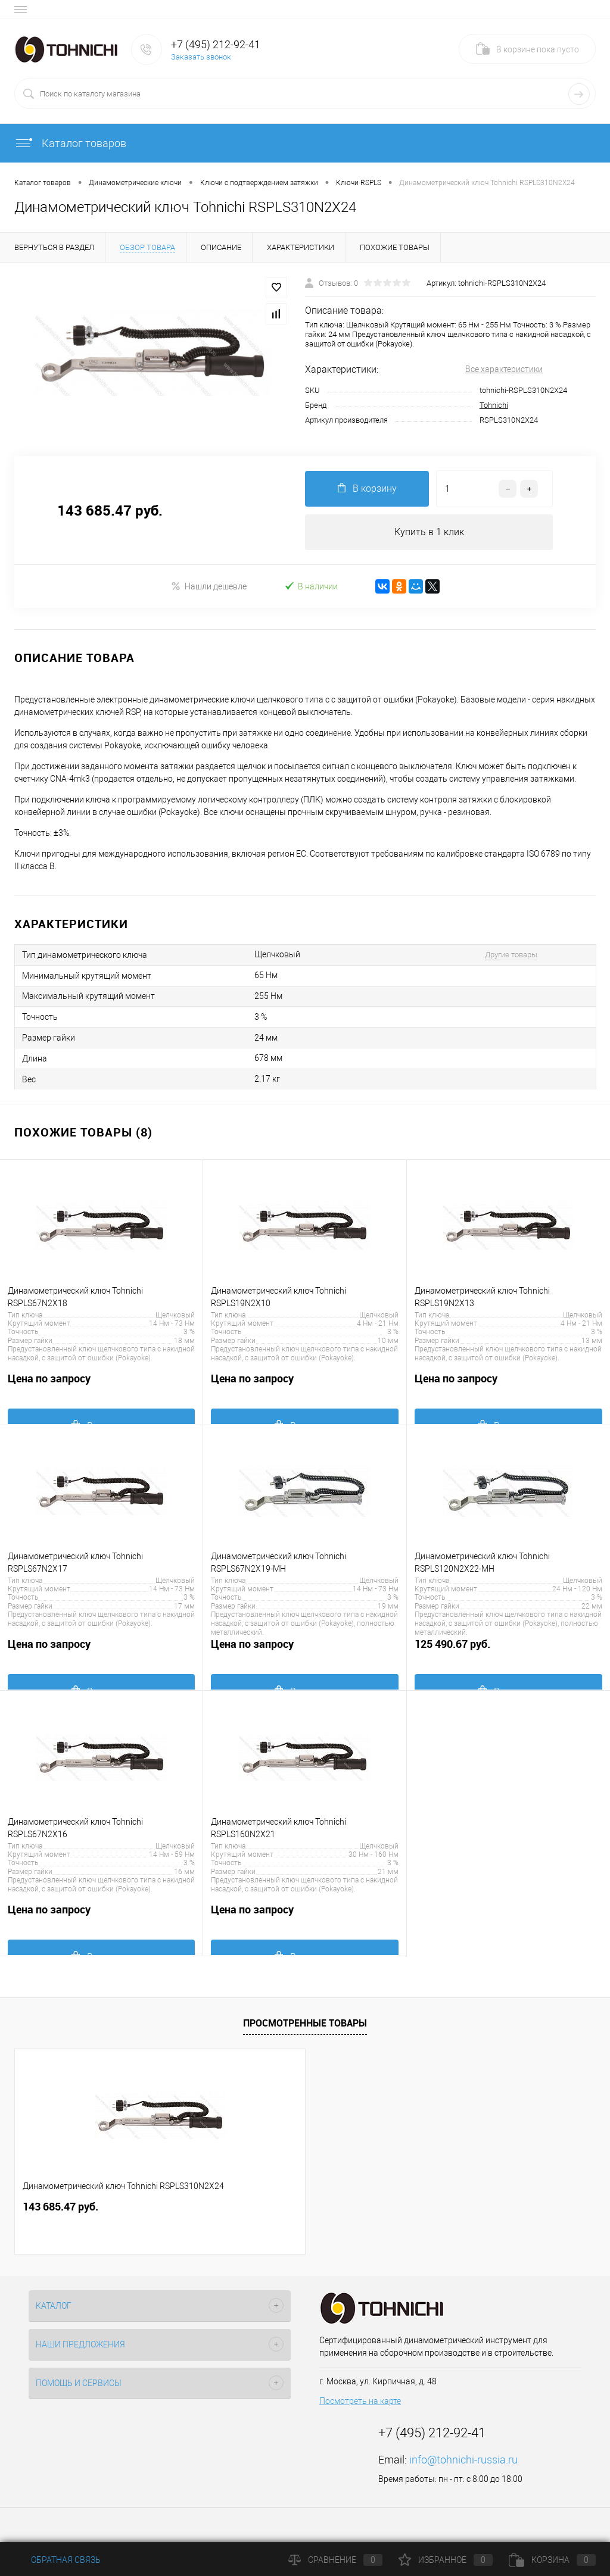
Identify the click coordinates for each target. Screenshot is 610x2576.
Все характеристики (504, 369)
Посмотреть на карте (360, 2401)
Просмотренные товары (305, 2022)
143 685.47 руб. (60, 2206)
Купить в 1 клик (429, 532)
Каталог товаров (70, 143)
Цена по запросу (101, 1385)
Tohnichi (494, 405)
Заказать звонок (201, 56)
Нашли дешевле (209, 586)
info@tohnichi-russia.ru (463, 2459)
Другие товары (511, 954)
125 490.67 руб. (508, 1650)
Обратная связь (57, 2560)
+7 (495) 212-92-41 (215, 44)
